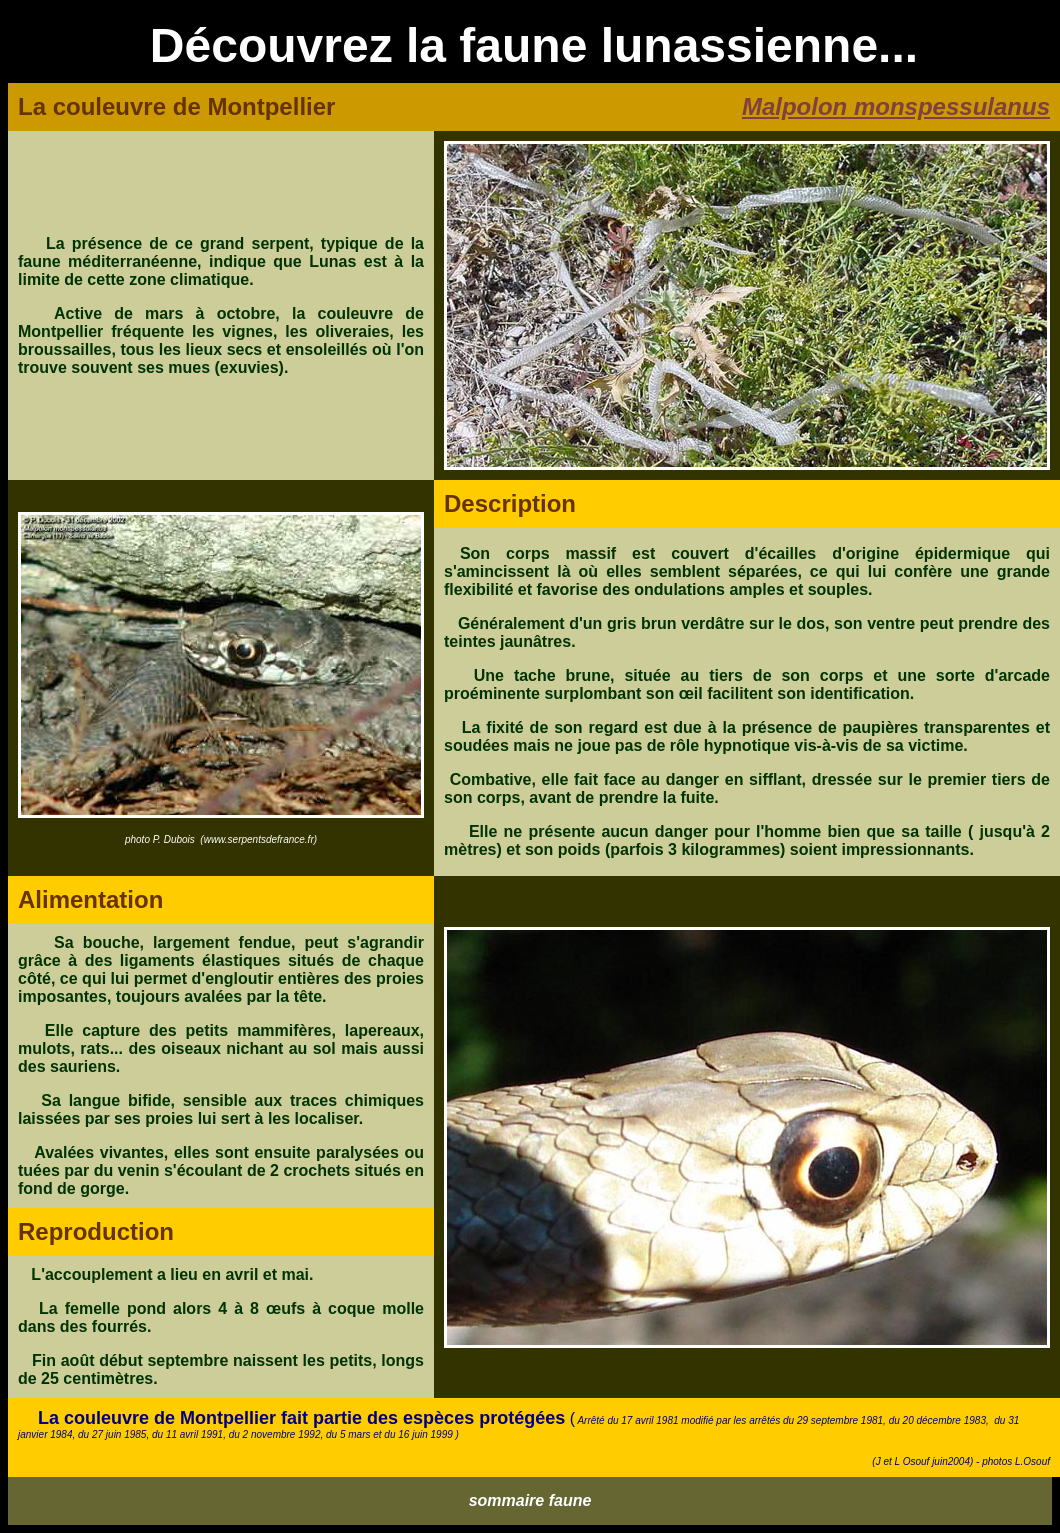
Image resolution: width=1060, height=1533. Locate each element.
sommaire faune (530, 1500)
